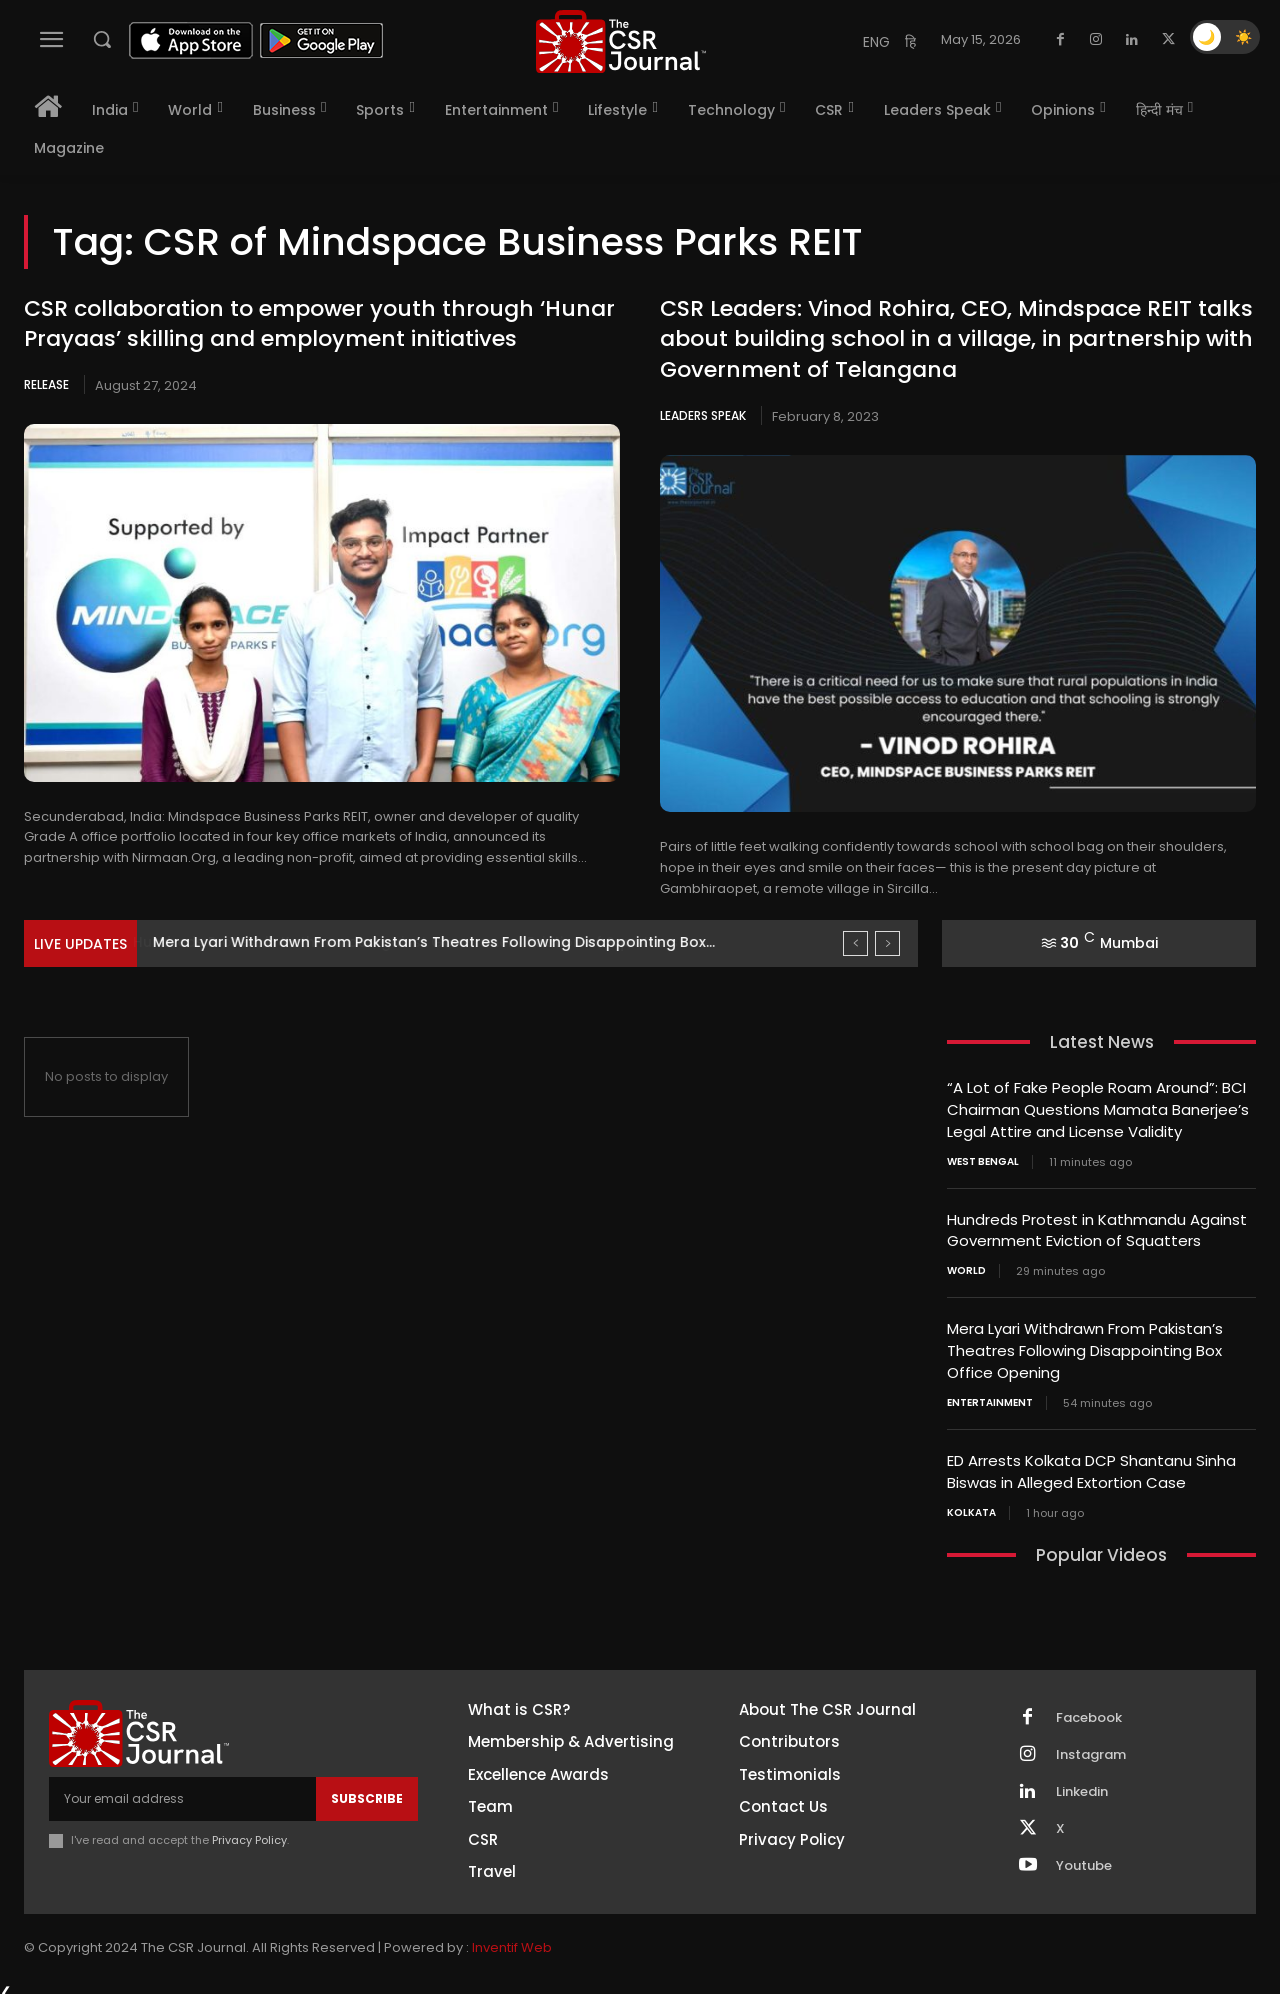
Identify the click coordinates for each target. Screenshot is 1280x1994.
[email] (182, 1790)
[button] (102, 39)
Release (46, 384)
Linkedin (1082, 1782)
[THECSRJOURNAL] (621, 41)
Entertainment (990, 1396)
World (966, 1267)
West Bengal (983, 1159)
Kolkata (971, 1504)
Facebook (1089, 1708)
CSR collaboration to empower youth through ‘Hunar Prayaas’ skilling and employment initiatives (319, 324)
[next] (887, 943)
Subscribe (367, 1789)
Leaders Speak (703, 415)
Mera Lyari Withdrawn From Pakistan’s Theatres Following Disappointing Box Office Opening (1085, 1345)
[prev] (855, 943)
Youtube (1084, 1856)
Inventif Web (512, 1938)
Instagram (1091, 1745)
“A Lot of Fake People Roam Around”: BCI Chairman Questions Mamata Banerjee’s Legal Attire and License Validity (1098, 1108)
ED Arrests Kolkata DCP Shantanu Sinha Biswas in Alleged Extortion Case (1091, 1464)
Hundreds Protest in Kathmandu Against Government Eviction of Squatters (424, 942)
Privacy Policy (249, 1831)
